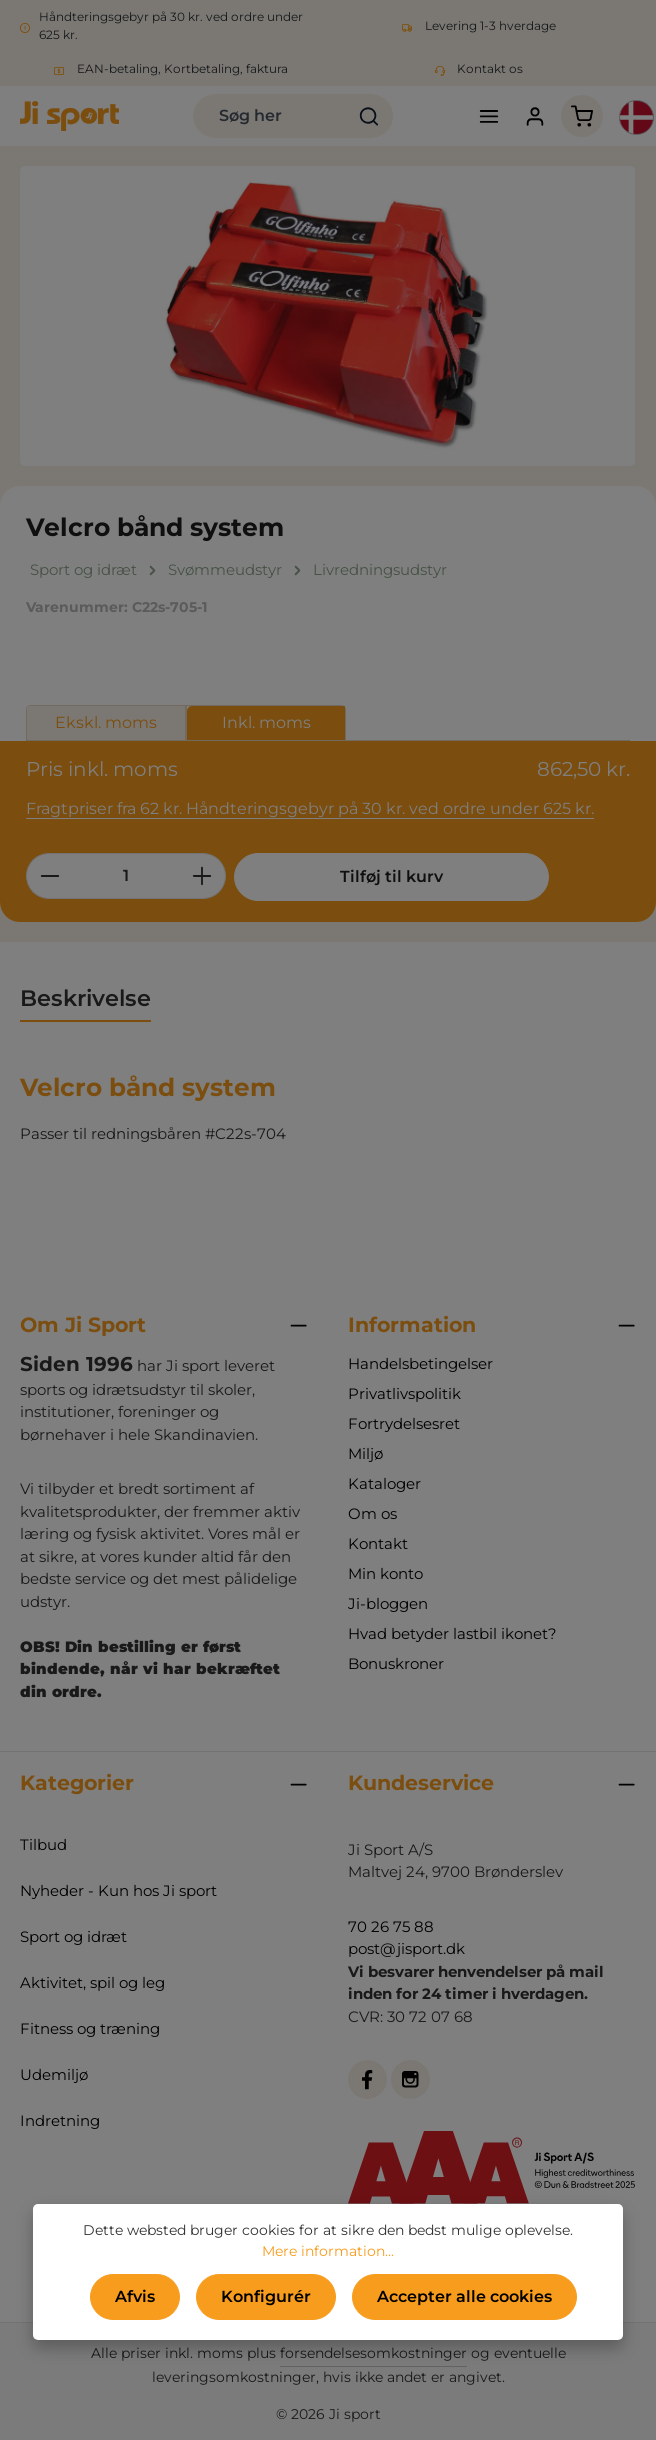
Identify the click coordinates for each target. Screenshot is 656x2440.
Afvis (135, 2296)
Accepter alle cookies (464, 2296)
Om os (372, 1513)
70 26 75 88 (391, 1926)
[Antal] (126, 876)
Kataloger (384, 1483)
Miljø (365, 1453)
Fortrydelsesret (404, 1423)
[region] (328, 316)
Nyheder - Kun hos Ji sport (118, 1890)
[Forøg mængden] (202, 876)
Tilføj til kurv (384, 876)
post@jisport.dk (406, 1948)
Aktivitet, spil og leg (92, 1982)
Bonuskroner (396, 1663)
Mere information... (328, 2251)
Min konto (385, 1573)
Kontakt (378, 1543)
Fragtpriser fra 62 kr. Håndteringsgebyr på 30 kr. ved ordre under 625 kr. (310, 808)
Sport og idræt (73, 1936)
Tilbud (43, 1844)
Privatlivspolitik (404, 1393)
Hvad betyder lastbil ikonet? (452, 1633)
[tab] (85, 1000)
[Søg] (369, 116)
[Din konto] (535, 116)
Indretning (60, 2120)
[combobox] (270, 116)
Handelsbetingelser (420, 1363)
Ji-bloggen (388, 1603)
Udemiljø (54, 2074)
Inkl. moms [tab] (266, 722)
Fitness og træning (90, 2028)
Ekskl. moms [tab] (106, 722)
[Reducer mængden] (49, 876)
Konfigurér (266, 2296)
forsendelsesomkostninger (373, 2353)
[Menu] (488, 116)
